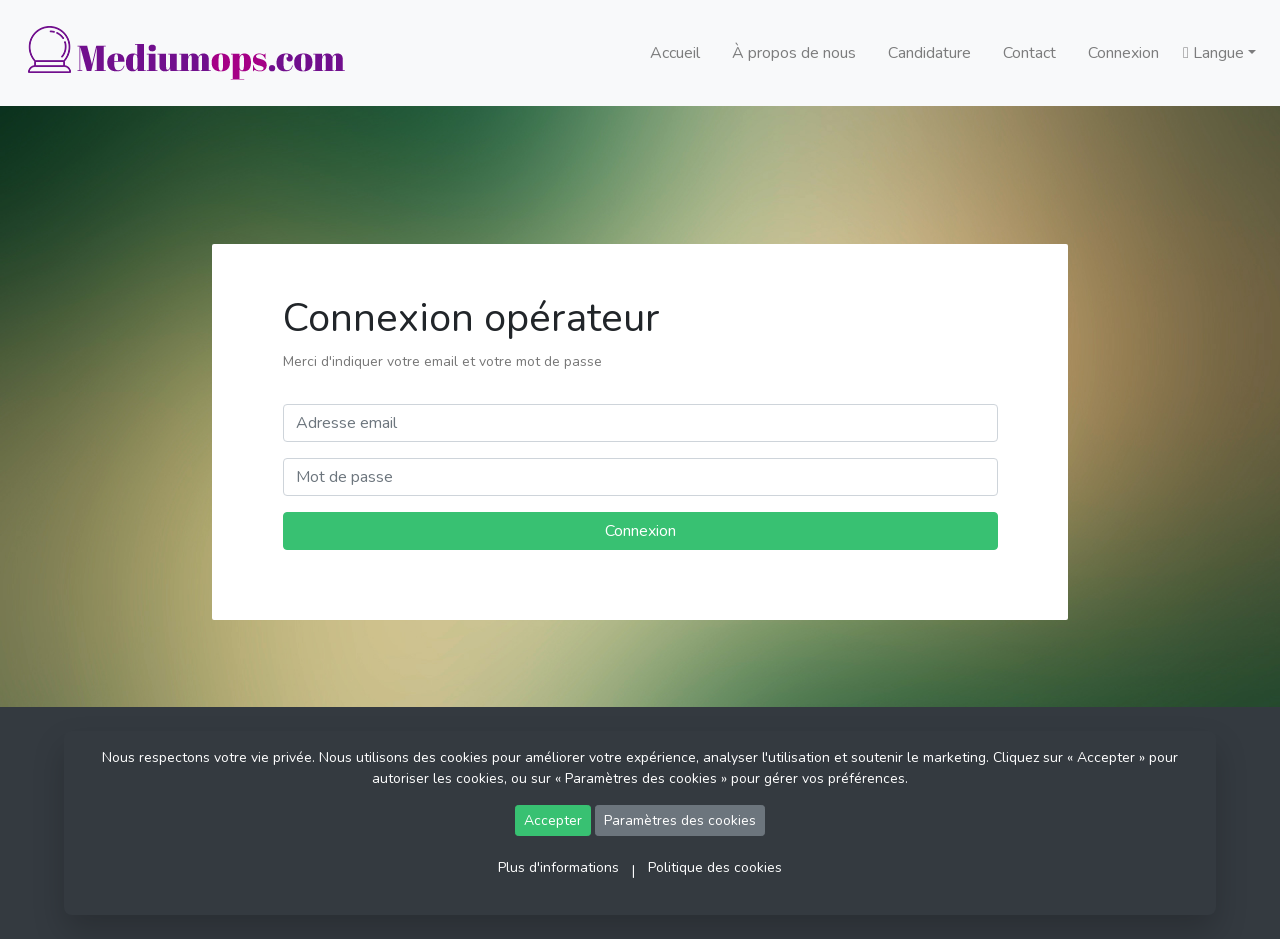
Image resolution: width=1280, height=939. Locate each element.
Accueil (675, 53)
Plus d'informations (558, 867)
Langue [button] (1213, 53)
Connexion (1123, 53)
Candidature (929, 53)
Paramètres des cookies (680, 820)
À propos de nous (794, 53)
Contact (1029, 53)
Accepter (553, 820)
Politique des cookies (715, 867)
